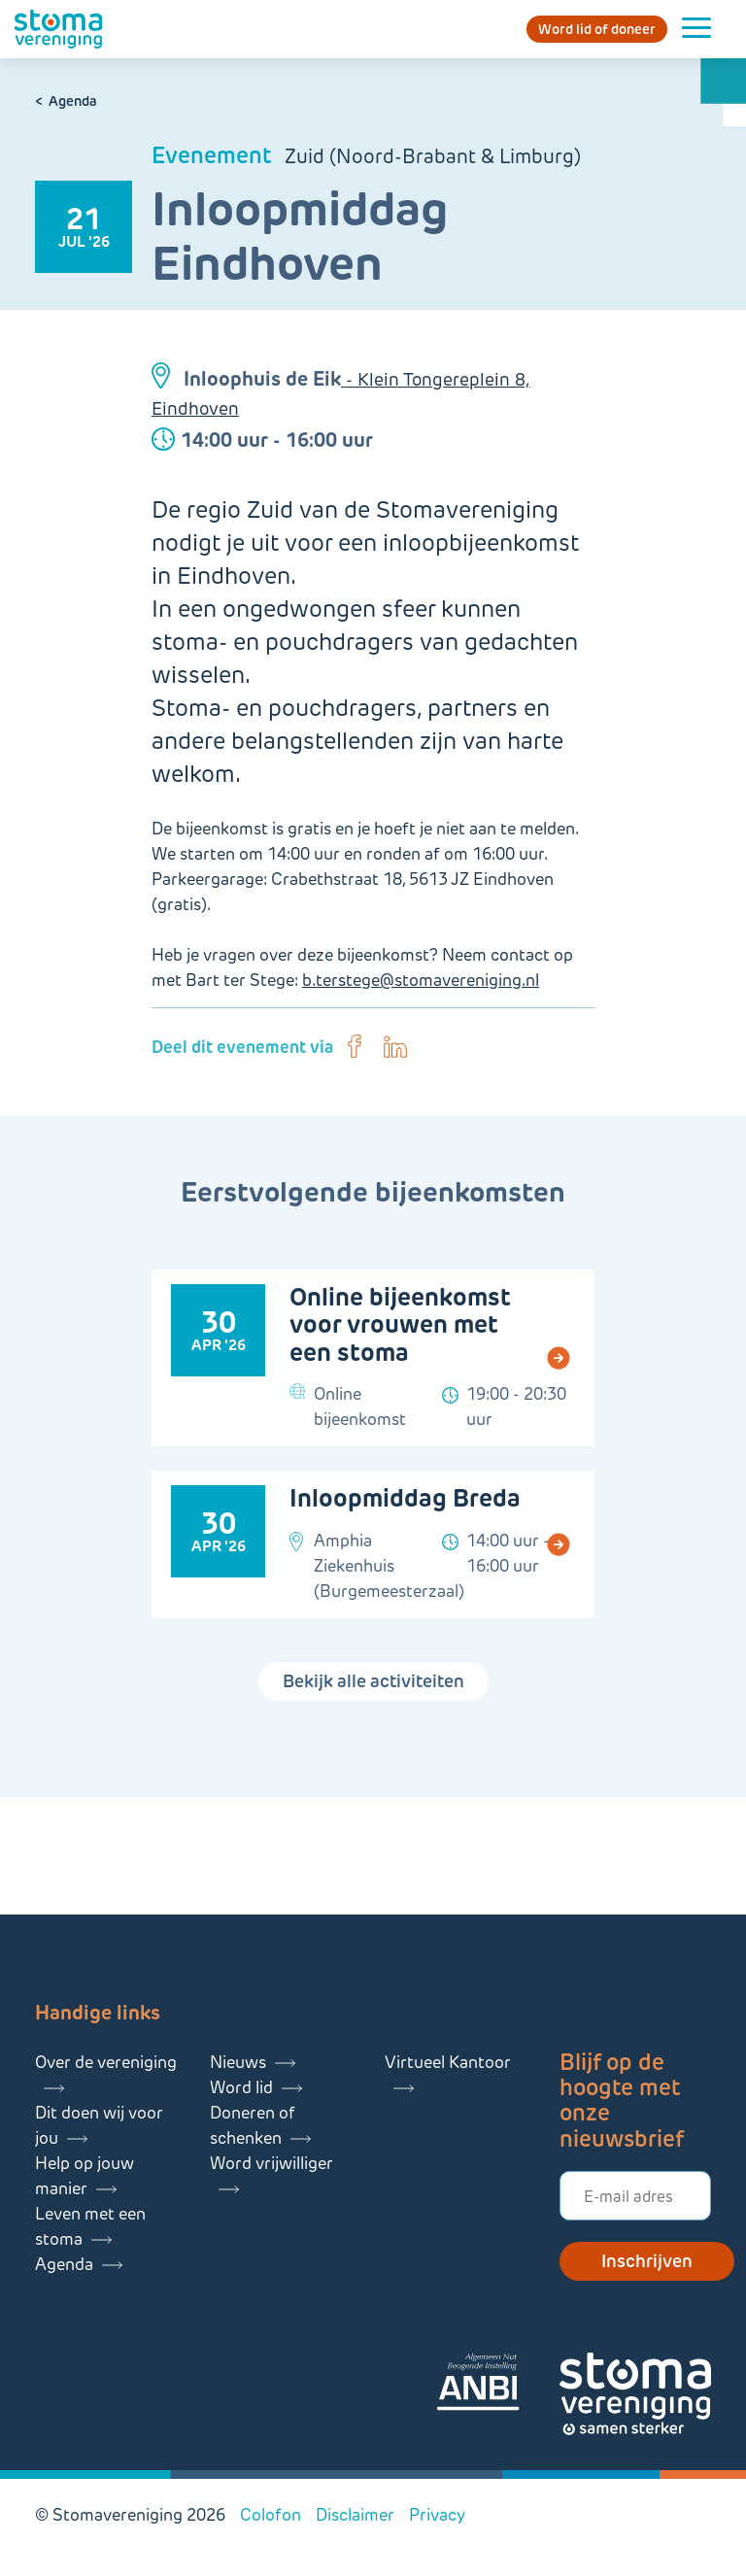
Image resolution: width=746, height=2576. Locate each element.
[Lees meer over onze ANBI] (497, 2385)
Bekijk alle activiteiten (373, 1681)
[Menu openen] (696, 29)
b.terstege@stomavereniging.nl (420, 980)
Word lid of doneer (597, 29)
